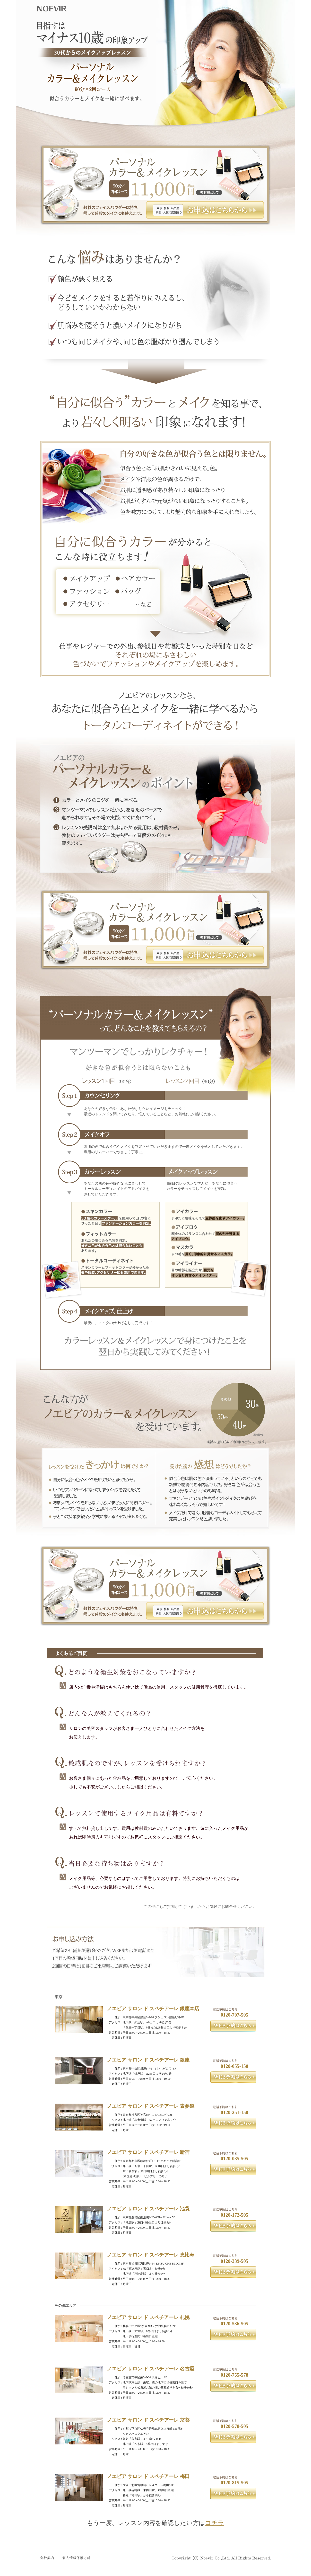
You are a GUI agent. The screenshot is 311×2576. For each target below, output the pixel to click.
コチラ (214, 2523)
